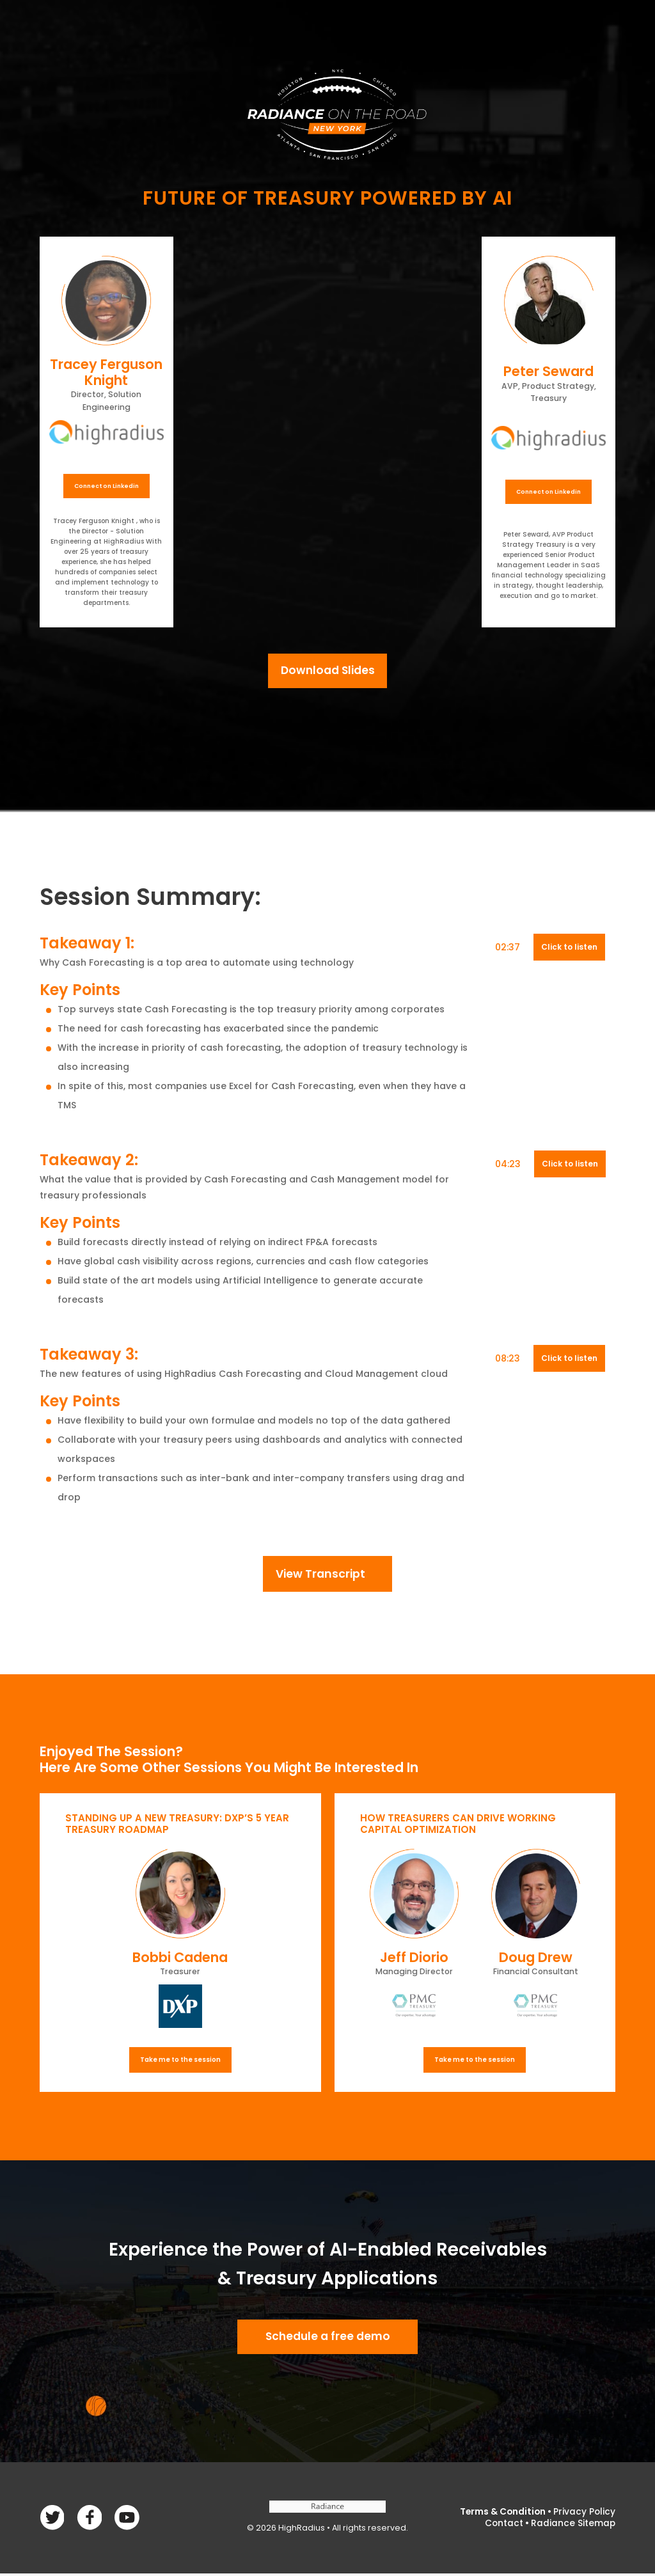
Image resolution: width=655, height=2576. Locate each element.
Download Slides (327, 671)
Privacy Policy (584, 2515)
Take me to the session (180, 2061)
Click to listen (569, 948)
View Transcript (320, 1575)
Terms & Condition (501, 2515)
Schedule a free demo (327, 2338)
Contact (503, 2525)
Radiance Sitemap (572, 2525)
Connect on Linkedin (106, 486)
